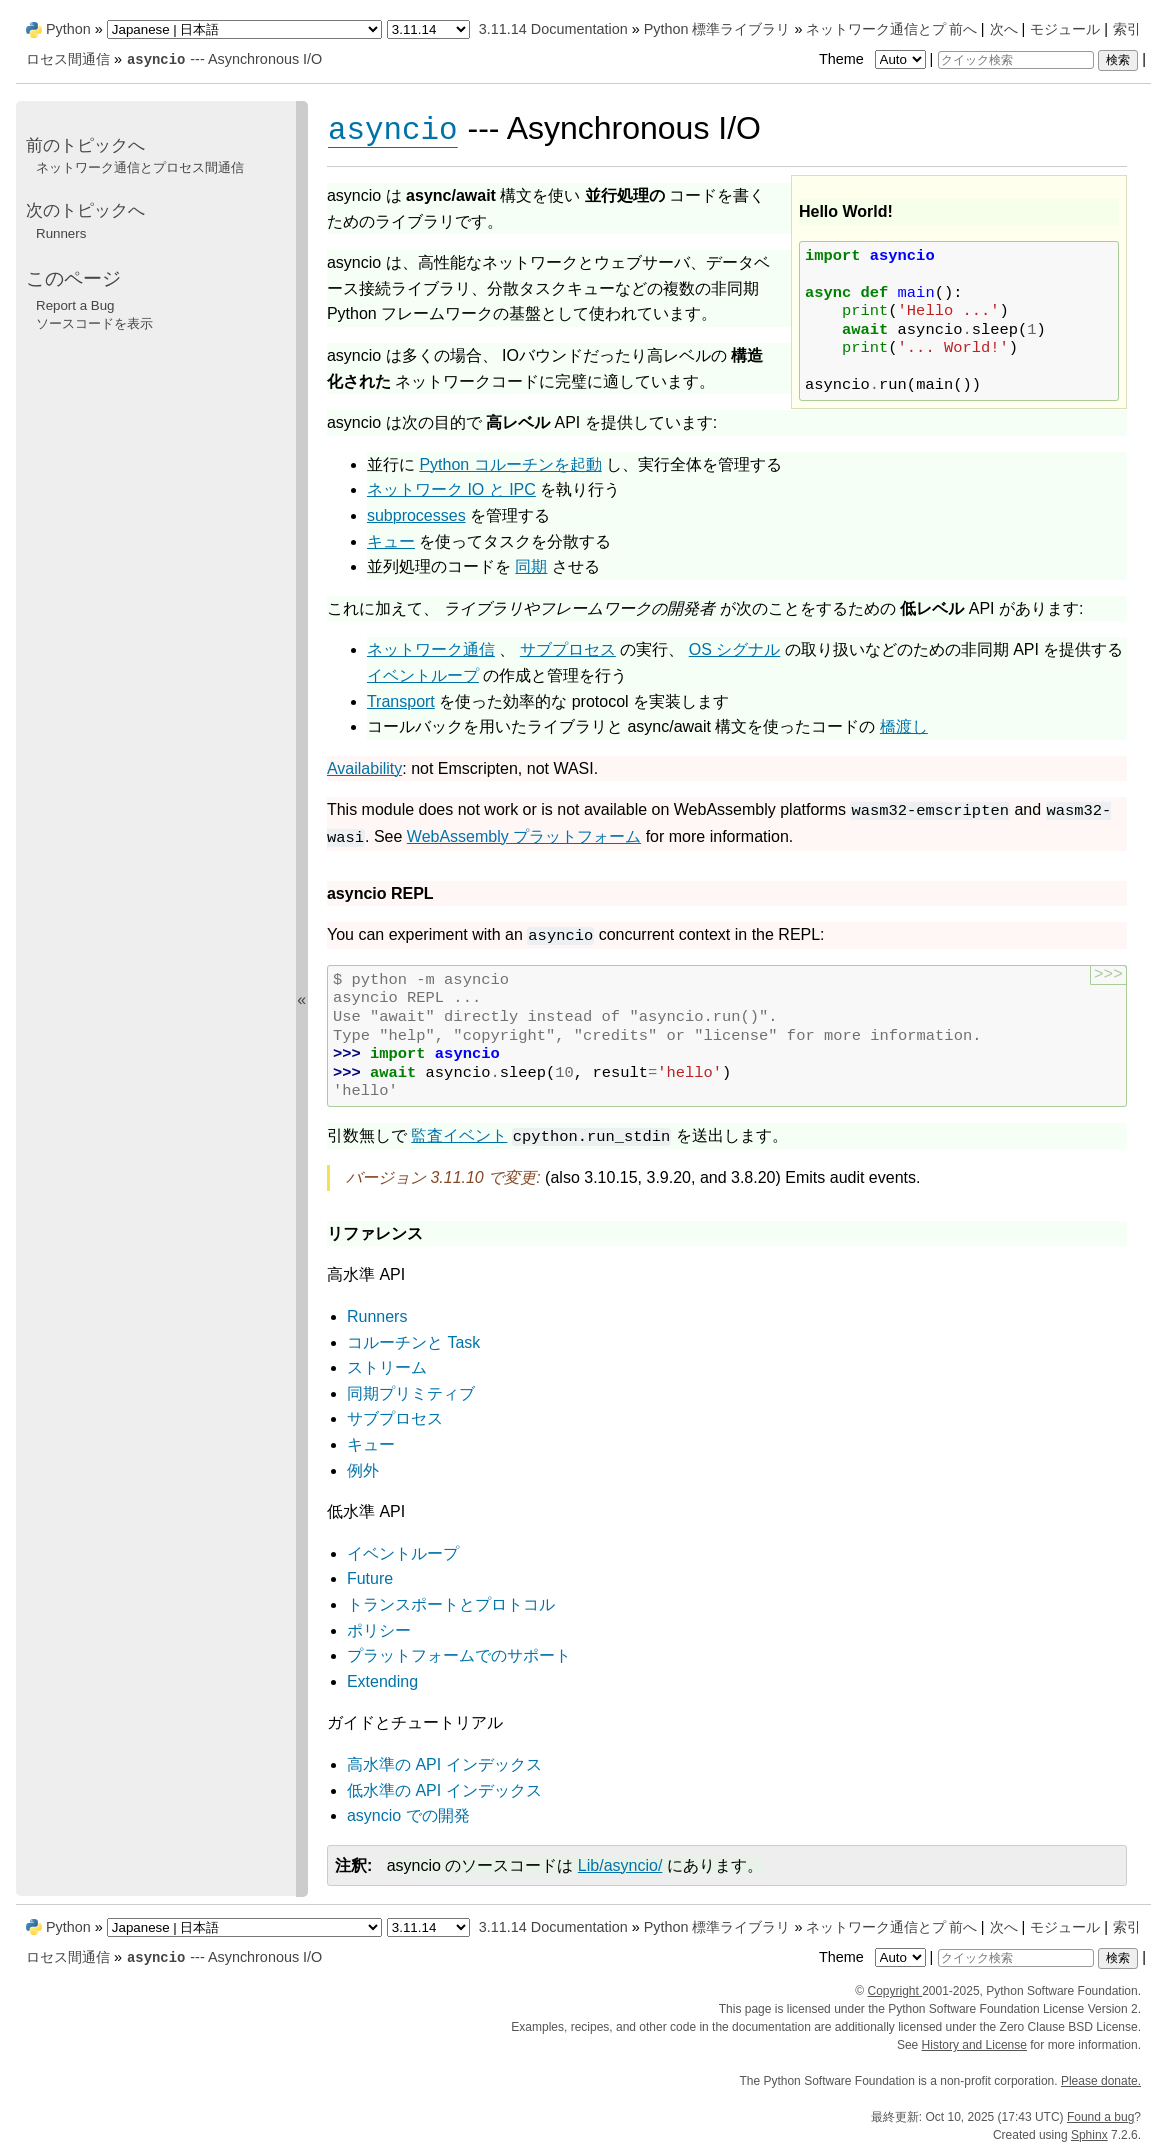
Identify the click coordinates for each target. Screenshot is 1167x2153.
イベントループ (403, 1553)
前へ (963, 29)
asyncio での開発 (408, 1815)
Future (370, 1578)
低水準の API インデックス (444, 1790)
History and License (974, 2045)
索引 (1127, 29)
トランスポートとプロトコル (451, 1604)
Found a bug (1100, 2117)
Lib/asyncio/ (620, 1865)
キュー (371, 1444)
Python (68, 29)
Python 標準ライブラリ (717, 29)
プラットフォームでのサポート (459, 1655)
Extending (382, 1681)
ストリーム (387, 1367)
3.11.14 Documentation (553, 29)
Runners (377, 1316)
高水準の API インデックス (444, 1764)
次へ (1004, 29)
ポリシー (379, 1630)
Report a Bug (75, 305)
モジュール (1065, 29)
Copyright (894, 1991)
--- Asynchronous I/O (224, 59)
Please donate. (1101, 2081)
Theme (874, 59)
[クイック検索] (1016, 60)
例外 (363, 1470)
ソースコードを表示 (94, 323)
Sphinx (1089, 2135)
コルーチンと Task (413, 1342)
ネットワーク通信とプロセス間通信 (140, 167)
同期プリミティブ (411, 1393)
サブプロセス (395, 1418)
